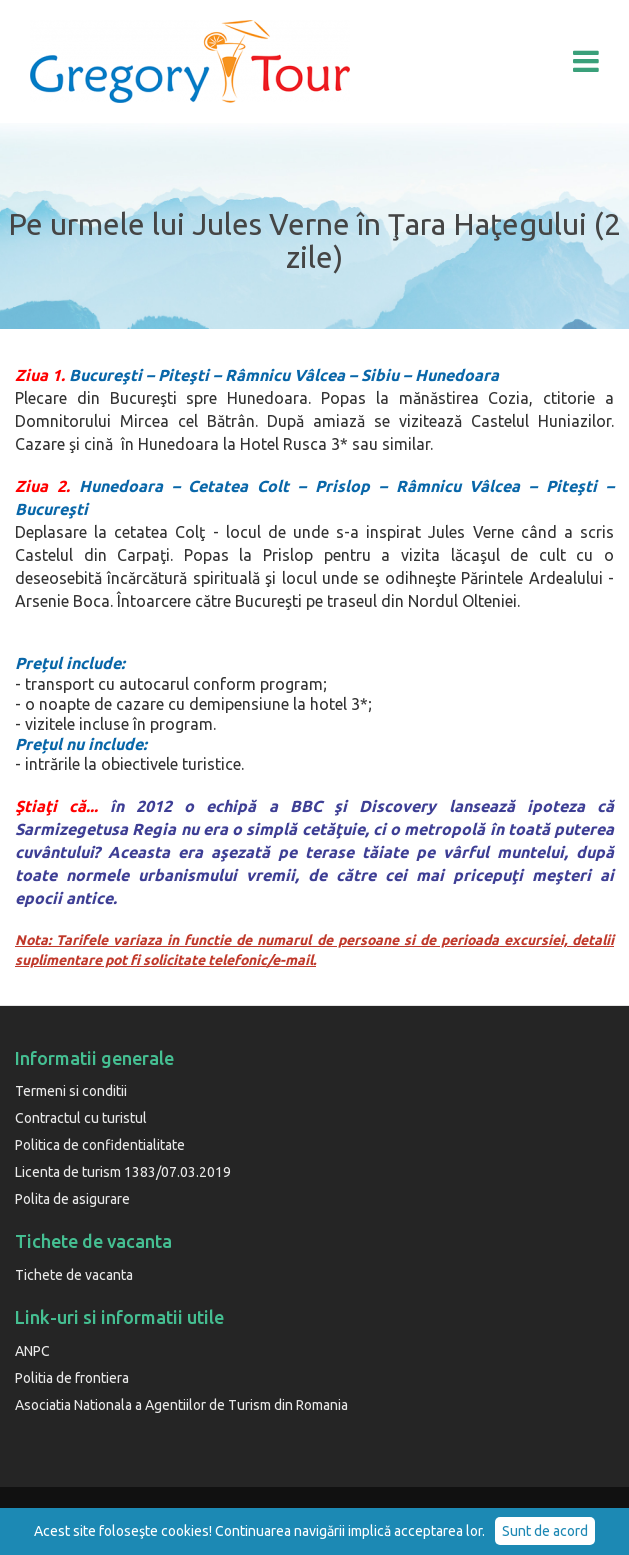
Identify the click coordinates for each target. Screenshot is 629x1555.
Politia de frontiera (72, 1378)
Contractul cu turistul (81, 1118)
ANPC (32, 1351)
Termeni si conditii (71, 1091)
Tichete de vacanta (74, 1275)
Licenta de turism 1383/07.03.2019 (123, 1172)
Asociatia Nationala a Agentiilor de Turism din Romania (181, 1405)
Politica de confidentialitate (100, 1145)
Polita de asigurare (72, 1199)
